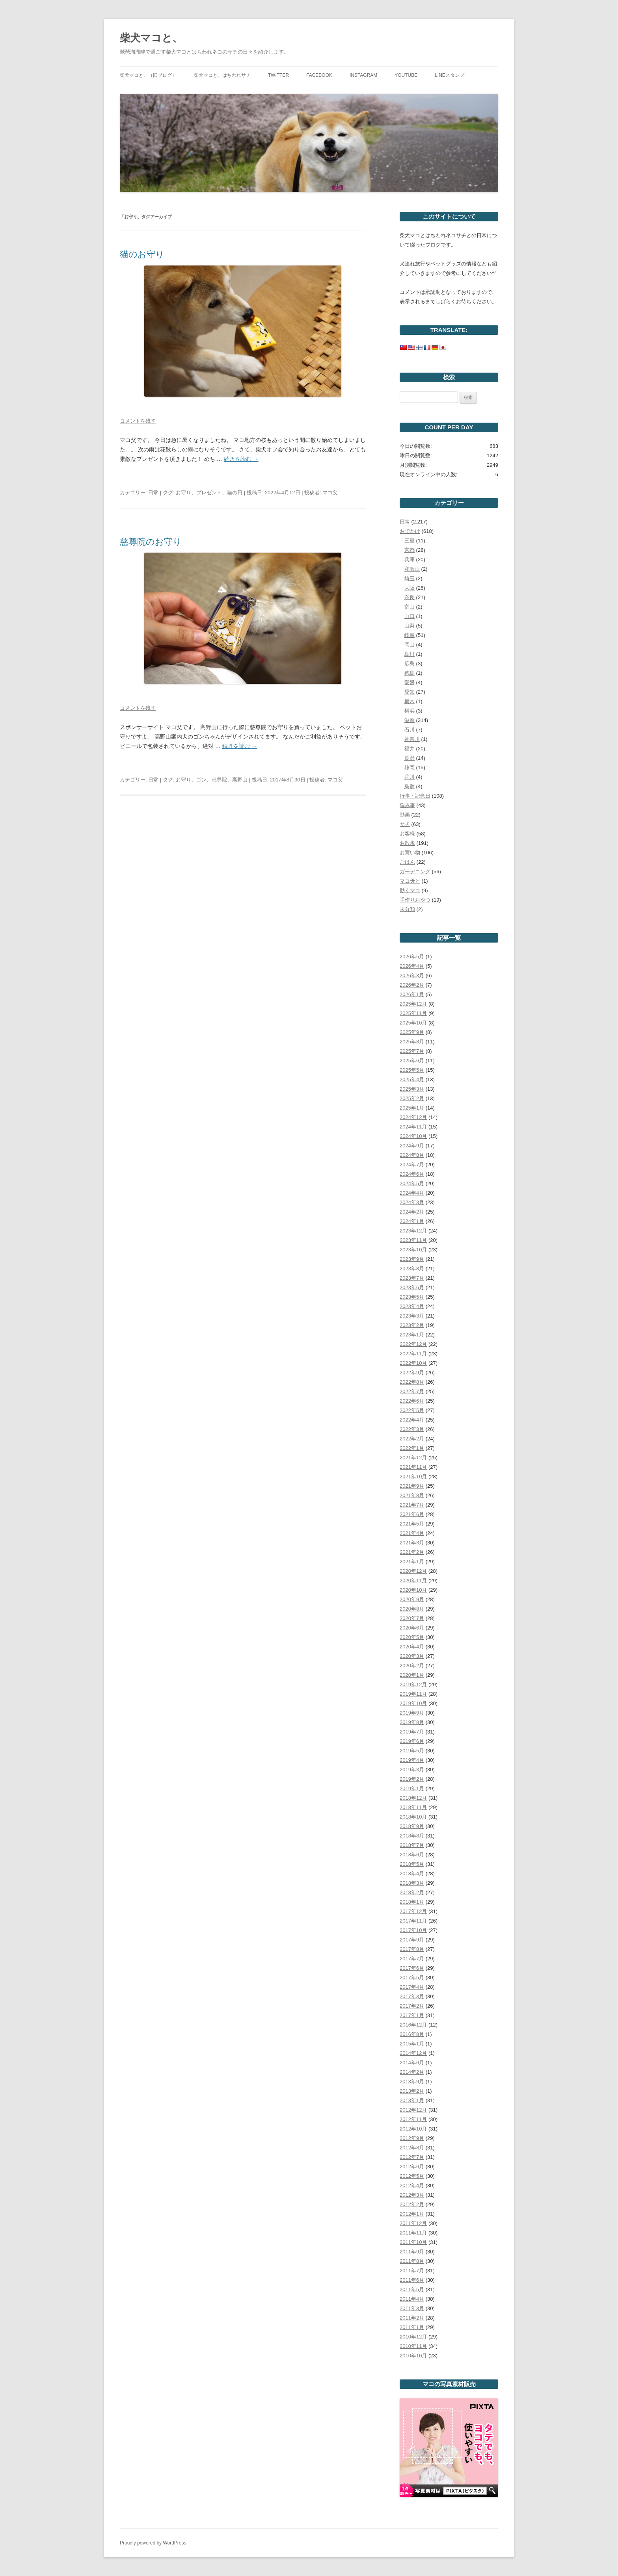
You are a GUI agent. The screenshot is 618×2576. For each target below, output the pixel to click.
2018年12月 (413, 1798)
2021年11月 (413, 1467)
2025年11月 (413, 1013)
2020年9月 (412, 1599)
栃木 (409, 701)
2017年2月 (412, 2006)
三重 (409, 541)
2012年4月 (412, 2185)
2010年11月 (413, 2346)
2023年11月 (413, 1240)
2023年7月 (412, 1278)
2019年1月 (412, 1788)
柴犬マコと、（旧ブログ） (148, 75)
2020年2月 (412, 1665)
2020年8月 (412, 1609)
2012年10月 (413, 2129)
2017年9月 (412, 1940)
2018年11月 (413, 1807)
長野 (409, 758)
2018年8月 (412, 1836)
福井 (409, 749)
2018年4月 (412, 1873)
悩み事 (407, 805)
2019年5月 (412, 1751)
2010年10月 (413, 2356)
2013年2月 (412, 2091)
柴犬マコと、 (151, 38)
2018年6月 (412, 1855)
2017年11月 (413, 1921)
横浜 (409, 711)
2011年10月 (413, 2242)
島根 (409, 654)
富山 (409, 607)
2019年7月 (412, 1732)
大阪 (409, 588)
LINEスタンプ (449, 75)
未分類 (407, 909)
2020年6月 (412, 1628)
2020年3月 (412, 1656)
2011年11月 (413, 2233)
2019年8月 (412, 1722)
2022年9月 (412, 1372)
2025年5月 (412, 1070)
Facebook (319, 75)
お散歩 (407, 843)
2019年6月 (412, 1741)
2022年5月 (412, 1410)
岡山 (409, 645)
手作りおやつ (415, 900)
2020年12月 (413, 1571)
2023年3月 (412, 1316)
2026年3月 (412, 975)
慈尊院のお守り (151, 542)
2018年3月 (412, 1883)
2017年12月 (413, 1911)
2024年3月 (412, 1202)
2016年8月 (412, 2034)
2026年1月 (412, 994)
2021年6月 (412, 1514)
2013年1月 (412, 2100)
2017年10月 (413, 1930)
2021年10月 (413, 1476)
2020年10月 (413, 1590)
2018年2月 (412, 1892)
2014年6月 (412, 2063)
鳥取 (409, 786)
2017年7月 (412, 1959)
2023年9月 (412, 1259)
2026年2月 (412, 985)
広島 (409, 663)
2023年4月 (412, 1306)
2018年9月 (412, 1826)
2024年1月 (412, 1221)
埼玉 (409, 578)
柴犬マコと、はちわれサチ (222, 75)
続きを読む (241, 459)
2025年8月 (412, 1042)
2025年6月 (412, 1060)
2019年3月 (412, 1769)
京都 (409, 550)
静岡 (409, 767)
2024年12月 (413, 1117)
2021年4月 (412, 1533)
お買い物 (410, 853)
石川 (409, 730)
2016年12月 (413, 2025)
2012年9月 (412, 2138)
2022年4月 (412, 1420)
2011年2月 (412, 2318)
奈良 (409, 597)
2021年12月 (413, 1458)
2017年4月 (412, 1987)
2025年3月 (412, 1089)
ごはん (407, 862)
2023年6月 (412, 1287)
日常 (153, 493)
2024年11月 (413, 1127)
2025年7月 (412, 1051)
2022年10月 (413, 1363)
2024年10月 (413, 1136)
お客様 (407, 834)
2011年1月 (412, 2327)
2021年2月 (412, 1552)
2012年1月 (412, 2214)
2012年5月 (412, 2176)
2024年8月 (412, 1155)
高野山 (240, 780)
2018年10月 (413, 1817)
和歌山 (412, 569)
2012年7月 (412, 2157)
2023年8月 (412, 1268)
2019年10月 (413, 1703)
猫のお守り (142, 254)
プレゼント (209, 493)
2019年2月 (412, 1779)
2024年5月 (412, 1183)
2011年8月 (412, 2261)
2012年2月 (412, 2204)
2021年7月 (412, 1505)
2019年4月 (412, 1760)
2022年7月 (412, 1391)
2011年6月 (412, 2280)
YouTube (406, 75)
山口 (409, 616)
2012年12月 (413, 2110)
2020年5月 (412, 1637)
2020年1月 (412, 1675)
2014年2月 (412, 2072)
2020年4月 (412, 1647)
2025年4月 (412, 1079)
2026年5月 (412, 957)
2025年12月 (413, 1004)
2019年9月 (412, 1713)
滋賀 (409, 720)
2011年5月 (412, 2289)
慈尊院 (219, 780)
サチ (405, 824)
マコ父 (330, 493)
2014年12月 (413, 2053)
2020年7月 (412, 1618)
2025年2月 (412, 1098)
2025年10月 (413, 1023)
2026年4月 (412, 966)
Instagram (363, 75)
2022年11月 (413, 1354)
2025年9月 (412, 1032)
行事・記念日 (415, 796)
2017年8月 (412, 1949)
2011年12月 (413, 2223)
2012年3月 (412, 2195)
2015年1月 (412, 2044)
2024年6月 (412, 1174)
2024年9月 (412, 1146)
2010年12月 (413, 2337)
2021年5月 (412, 1524)
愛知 (409, 692)
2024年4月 (412, 1193)
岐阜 (409, 635)
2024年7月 (412, 1164)
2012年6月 (412, 2167)
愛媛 (409, 682)
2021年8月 (412, 1495)
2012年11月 (413, 2119)
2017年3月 (412, 1996)
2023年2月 (412, 1325)
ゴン (201, 780)
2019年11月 (413, 1694)
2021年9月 (412, 1486)
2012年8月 (412, 2148)
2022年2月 (412, 1439)
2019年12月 (413, 1684)
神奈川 (412, 739)
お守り (183, 493)
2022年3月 (412, 1429)
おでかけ (410, 531)
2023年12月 (413, 1231)
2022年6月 (412, 1401)
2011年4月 (412, 2299)
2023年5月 (412, 1297)
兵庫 (409, 559)
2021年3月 (412, 1543)
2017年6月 (412, 1968)
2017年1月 (412, 2015)
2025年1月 (412, 1108)
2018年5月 (412, 1864)
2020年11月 (413, 1580)
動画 (405, 815)
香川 (409, 777)
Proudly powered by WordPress (153, 2543)
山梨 (409, 626)
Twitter (278, 75)
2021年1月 (412, 1562)
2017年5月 (412, 1977)
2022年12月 (413, 1344)
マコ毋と (410, 881)
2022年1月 (412, 1448)
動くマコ (410, 890)
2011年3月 (412, 2308)
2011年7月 (412, 2270)
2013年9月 (412, 2081)
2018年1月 (412, 1902)
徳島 (409, 673)
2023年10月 (413, 1250)
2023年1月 (412, 1335)
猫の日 (234, 493)
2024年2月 (412, 1212)
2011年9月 (412, 2252)
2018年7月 (412, 1845)
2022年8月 (412, 1382)
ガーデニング (415, 871)
